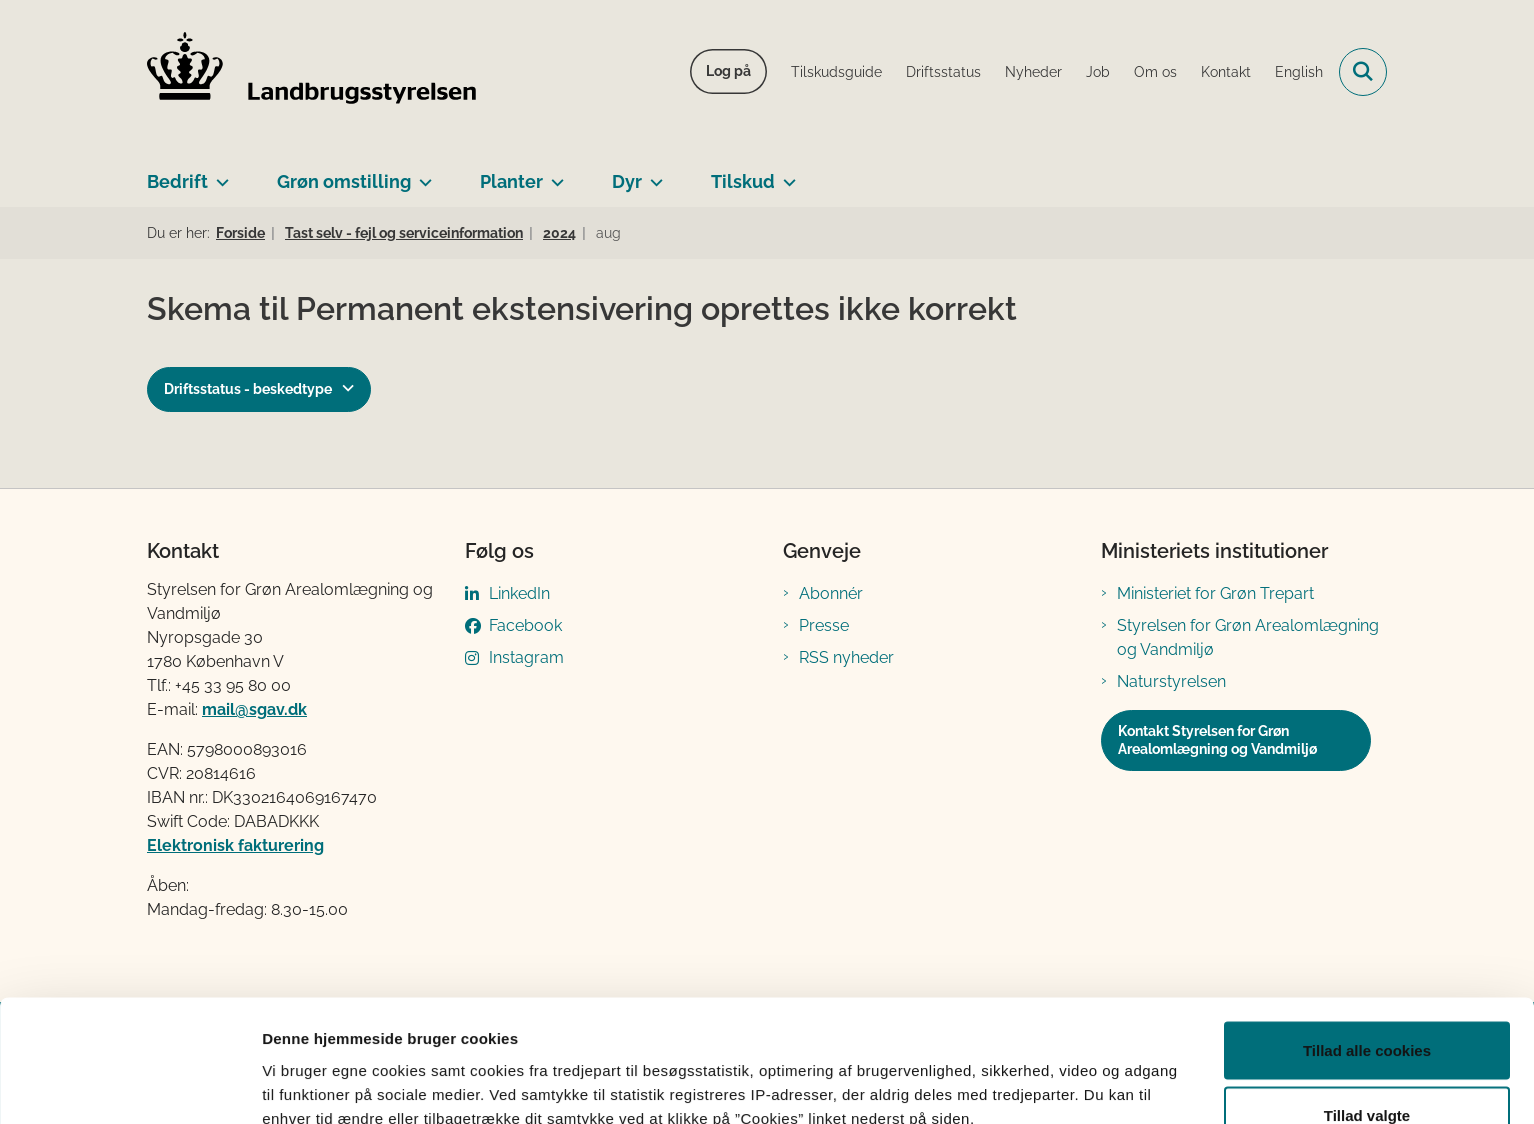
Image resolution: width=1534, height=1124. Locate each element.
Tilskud (743, 181)
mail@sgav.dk (254, 709)
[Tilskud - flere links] (785, 174)
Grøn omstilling (344, 181)
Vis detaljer (1039, 1072)
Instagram (526, 657)
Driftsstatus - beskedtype (248, 389)
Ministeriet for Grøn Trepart (1215, 593)
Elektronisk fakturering (235, 845)
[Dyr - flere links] (652, 174)
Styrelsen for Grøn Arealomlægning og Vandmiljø (1248, 637)
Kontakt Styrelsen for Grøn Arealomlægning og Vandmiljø (1217, 740)
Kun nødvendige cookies (1367, 1070)
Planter (511, 181)
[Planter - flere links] (553, 174)
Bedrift (177, 181)
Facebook (525, 625)
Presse (824, 625)
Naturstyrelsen (1171, 681)
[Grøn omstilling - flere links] (421, 174)
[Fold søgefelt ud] (1363, 72)
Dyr (627, 181)
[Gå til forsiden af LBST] (312, 72)
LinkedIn (519, 593)
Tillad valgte (1367, 1005)
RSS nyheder (846, 657)
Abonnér (831, 593)
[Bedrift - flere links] (218, 174)
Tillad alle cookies (1367, 939)
